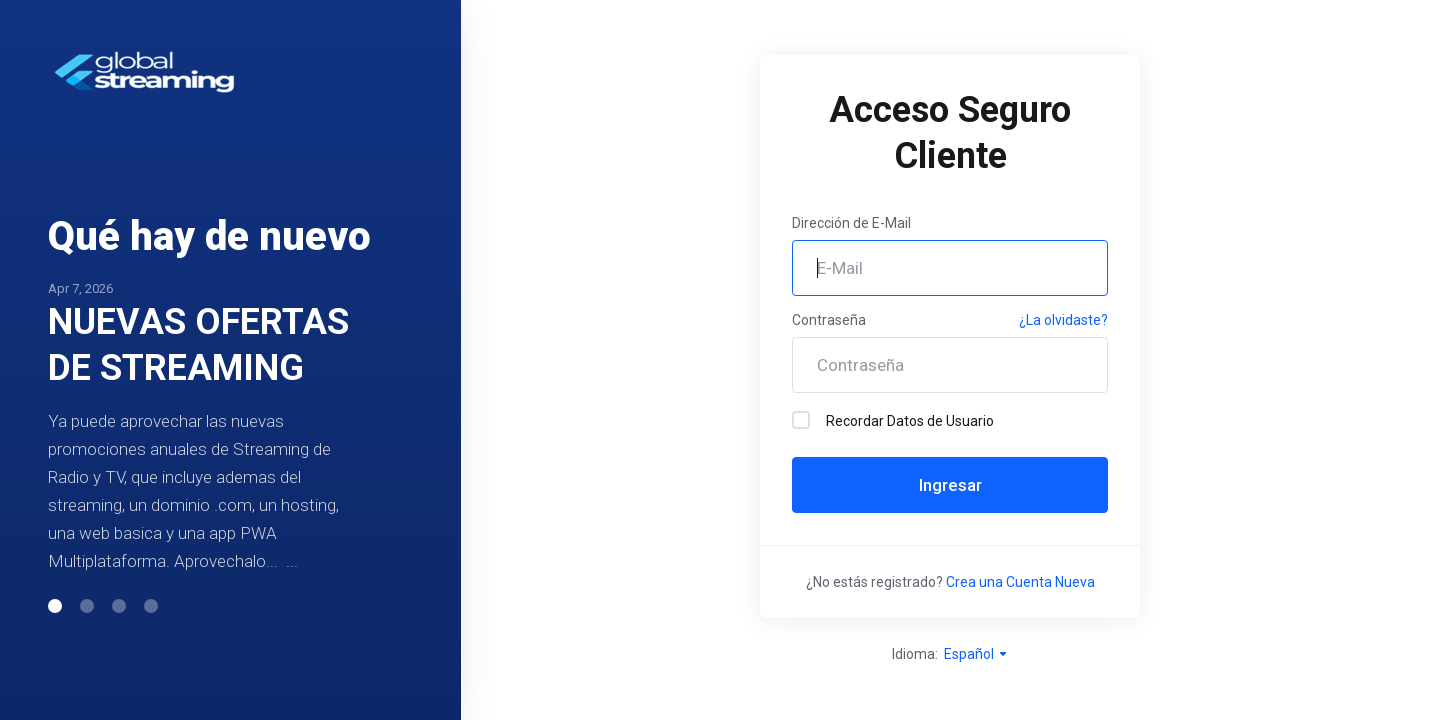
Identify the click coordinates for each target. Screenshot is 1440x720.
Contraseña (829, 320)
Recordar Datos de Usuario (893, 420)
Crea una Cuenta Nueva (1020, 582)
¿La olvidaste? (1063, 320)
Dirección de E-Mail (851, 223)
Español (976, 654)
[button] (55, 629)
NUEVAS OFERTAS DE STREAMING (198, 322)
